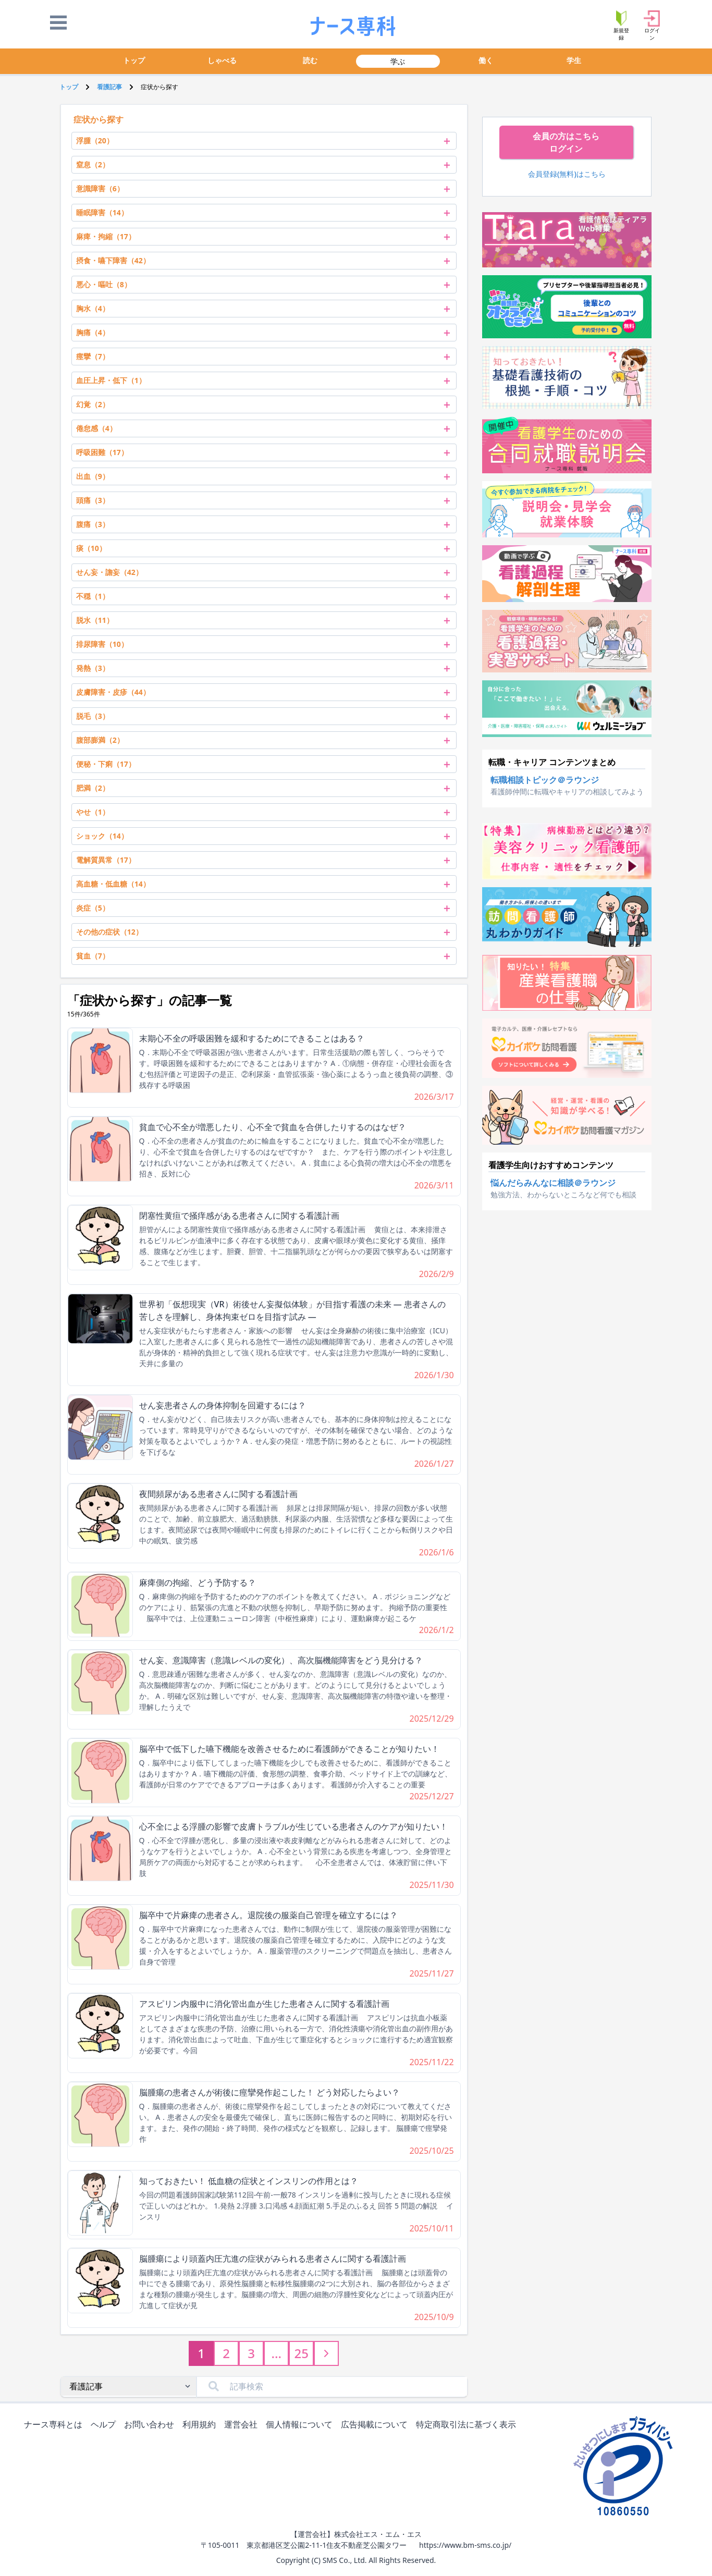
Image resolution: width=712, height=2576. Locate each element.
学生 (574, 60)
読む (310, 60)
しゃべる (222, 60)
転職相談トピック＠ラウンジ (544, 780)
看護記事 (109, 86)
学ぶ (397, 61)
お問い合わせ (151, 2425)
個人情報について (301, 2425)
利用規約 (201, 2425)
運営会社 (243, 2425)
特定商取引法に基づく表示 (468, 2425)
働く (485, 60)
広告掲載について (376, 2425)
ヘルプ (105, 2425)
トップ (134, 60)
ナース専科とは (55, 2425)
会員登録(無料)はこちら (567, 174)
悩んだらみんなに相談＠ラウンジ (553, 1182)
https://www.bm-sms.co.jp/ (465, 2545)
